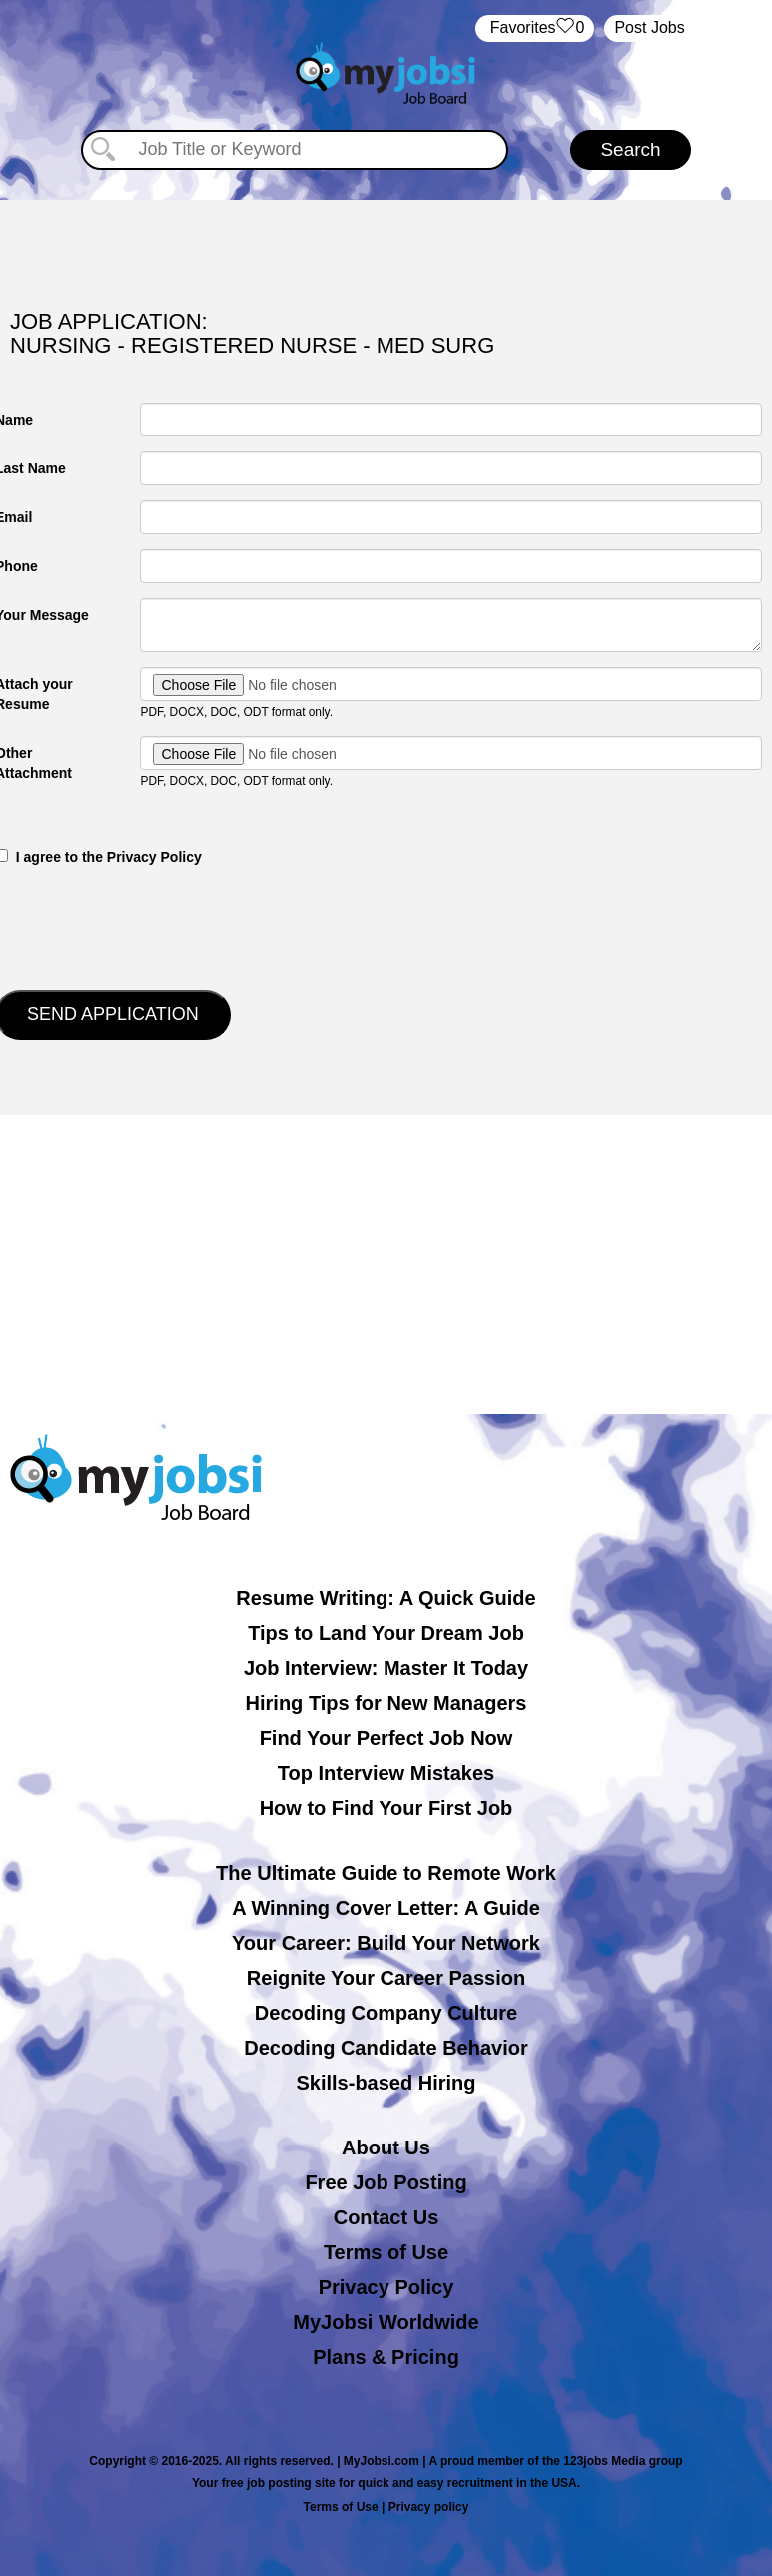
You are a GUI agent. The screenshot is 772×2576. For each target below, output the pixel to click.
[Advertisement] (386, 1264)
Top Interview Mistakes (386, 1773)
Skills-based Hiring (385, 2083)
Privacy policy (428, 2507)
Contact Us (386, 2217)
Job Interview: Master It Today (386, 1668)
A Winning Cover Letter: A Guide (386, 1908)
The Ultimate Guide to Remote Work (386, 1873)
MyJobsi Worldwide (385, 2322)
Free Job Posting (385, 2182)
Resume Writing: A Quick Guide (385, 1598)
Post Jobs (649, 27)
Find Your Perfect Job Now (386, 1738)
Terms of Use (386, 2252)
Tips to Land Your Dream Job (386, 1633)
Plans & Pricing (386, 2357)
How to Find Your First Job (386, 1808)
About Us (386, 2147)
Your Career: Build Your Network (386, 1943)
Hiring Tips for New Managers (386, 1703)
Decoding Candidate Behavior (386, 2048)
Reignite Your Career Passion (386, 1978)
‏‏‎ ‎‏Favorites (534, 28)
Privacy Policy (386, 2287)
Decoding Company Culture (386, 2013)
